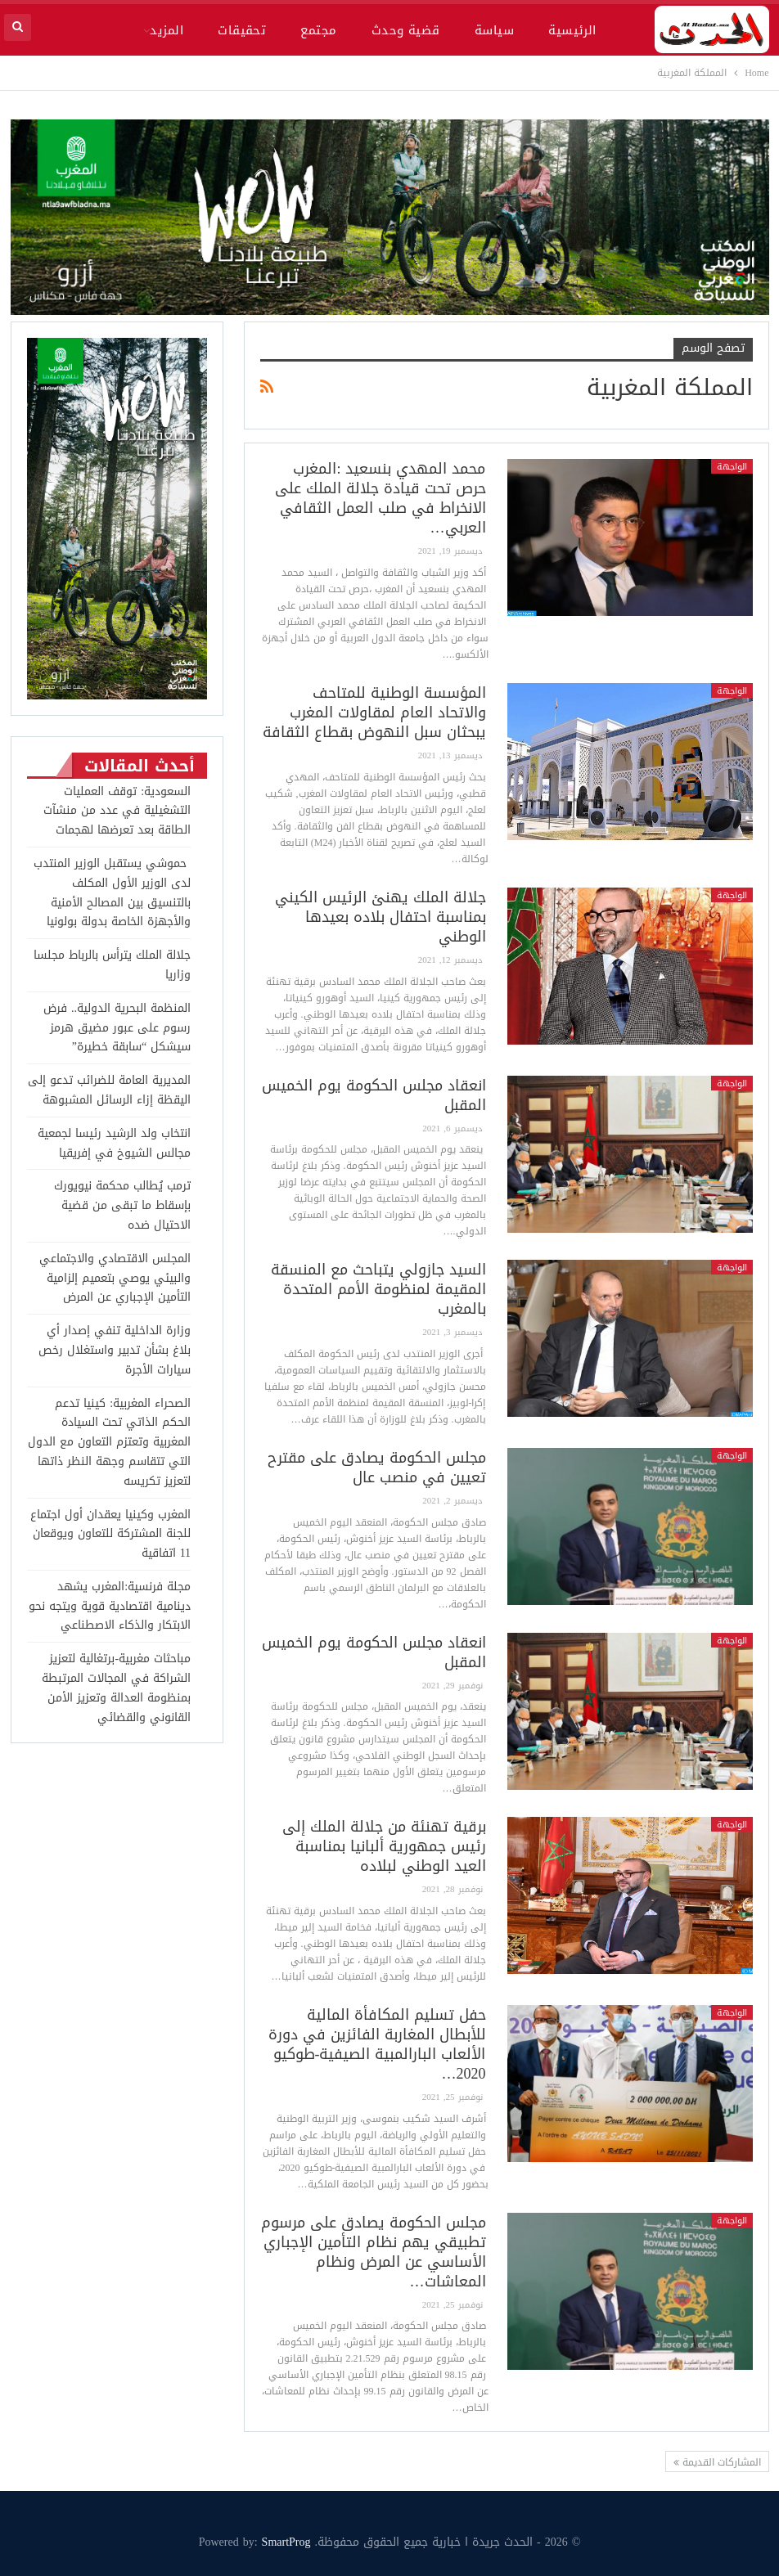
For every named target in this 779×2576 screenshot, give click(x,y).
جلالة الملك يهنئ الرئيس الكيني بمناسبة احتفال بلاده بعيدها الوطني (380, 917)
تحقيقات (242, 30)
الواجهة (732, 466)
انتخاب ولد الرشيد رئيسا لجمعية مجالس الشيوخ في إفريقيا (114, 1143)
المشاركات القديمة (717, 2462)
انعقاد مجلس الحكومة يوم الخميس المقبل (374, 1095)
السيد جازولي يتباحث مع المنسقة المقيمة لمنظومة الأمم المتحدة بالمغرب (378, 1289)
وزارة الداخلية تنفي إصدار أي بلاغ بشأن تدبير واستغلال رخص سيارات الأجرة (114, 1350)
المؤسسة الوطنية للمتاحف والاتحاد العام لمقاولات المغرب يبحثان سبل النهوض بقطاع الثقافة (374, 712)
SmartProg (286, 2542)
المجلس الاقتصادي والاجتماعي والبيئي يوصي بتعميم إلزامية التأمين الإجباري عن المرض (115, 1278)
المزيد (166, 30)
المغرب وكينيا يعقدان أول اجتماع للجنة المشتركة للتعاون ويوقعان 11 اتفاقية (110, 1534)
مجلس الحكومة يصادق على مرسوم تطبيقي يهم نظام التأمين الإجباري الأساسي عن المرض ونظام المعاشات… (373, 2252)
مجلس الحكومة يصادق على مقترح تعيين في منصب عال (377, 1467)
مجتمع (318, 30)
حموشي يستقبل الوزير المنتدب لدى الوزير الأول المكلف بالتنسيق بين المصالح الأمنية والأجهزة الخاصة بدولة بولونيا (112, 892)
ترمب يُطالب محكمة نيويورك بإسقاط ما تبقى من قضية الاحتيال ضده (122, 1205)
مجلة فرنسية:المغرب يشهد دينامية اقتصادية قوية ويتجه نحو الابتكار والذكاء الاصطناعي (110, 1606)
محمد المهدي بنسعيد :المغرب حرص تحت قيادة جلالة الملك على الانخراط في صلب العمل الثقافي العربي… (380, 498)
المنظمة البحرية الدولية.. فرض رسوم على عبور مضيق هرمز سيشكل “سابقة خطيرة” (117, 1028)
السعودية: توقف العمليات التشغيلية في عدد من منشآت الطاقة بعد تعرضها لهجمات (117, 811)
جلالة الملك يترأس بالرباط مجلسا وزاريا (112, 965)
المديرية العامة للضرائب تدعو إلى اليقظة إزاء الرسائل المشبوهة (109, 1090)
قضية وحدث (405, 30)
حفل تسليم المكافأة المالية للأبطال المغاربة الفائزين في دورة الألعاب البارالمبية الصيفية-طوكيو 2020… (377, 2044)
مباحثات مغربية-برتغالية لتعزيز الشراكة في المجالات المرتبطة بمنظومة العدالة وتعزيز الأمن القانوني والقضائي (116, 1688)
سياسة (494, 30)
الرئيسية (572, 30)
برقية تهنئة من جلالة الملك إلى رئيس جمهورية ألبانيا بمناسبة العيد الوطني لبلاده (384, 1846)
